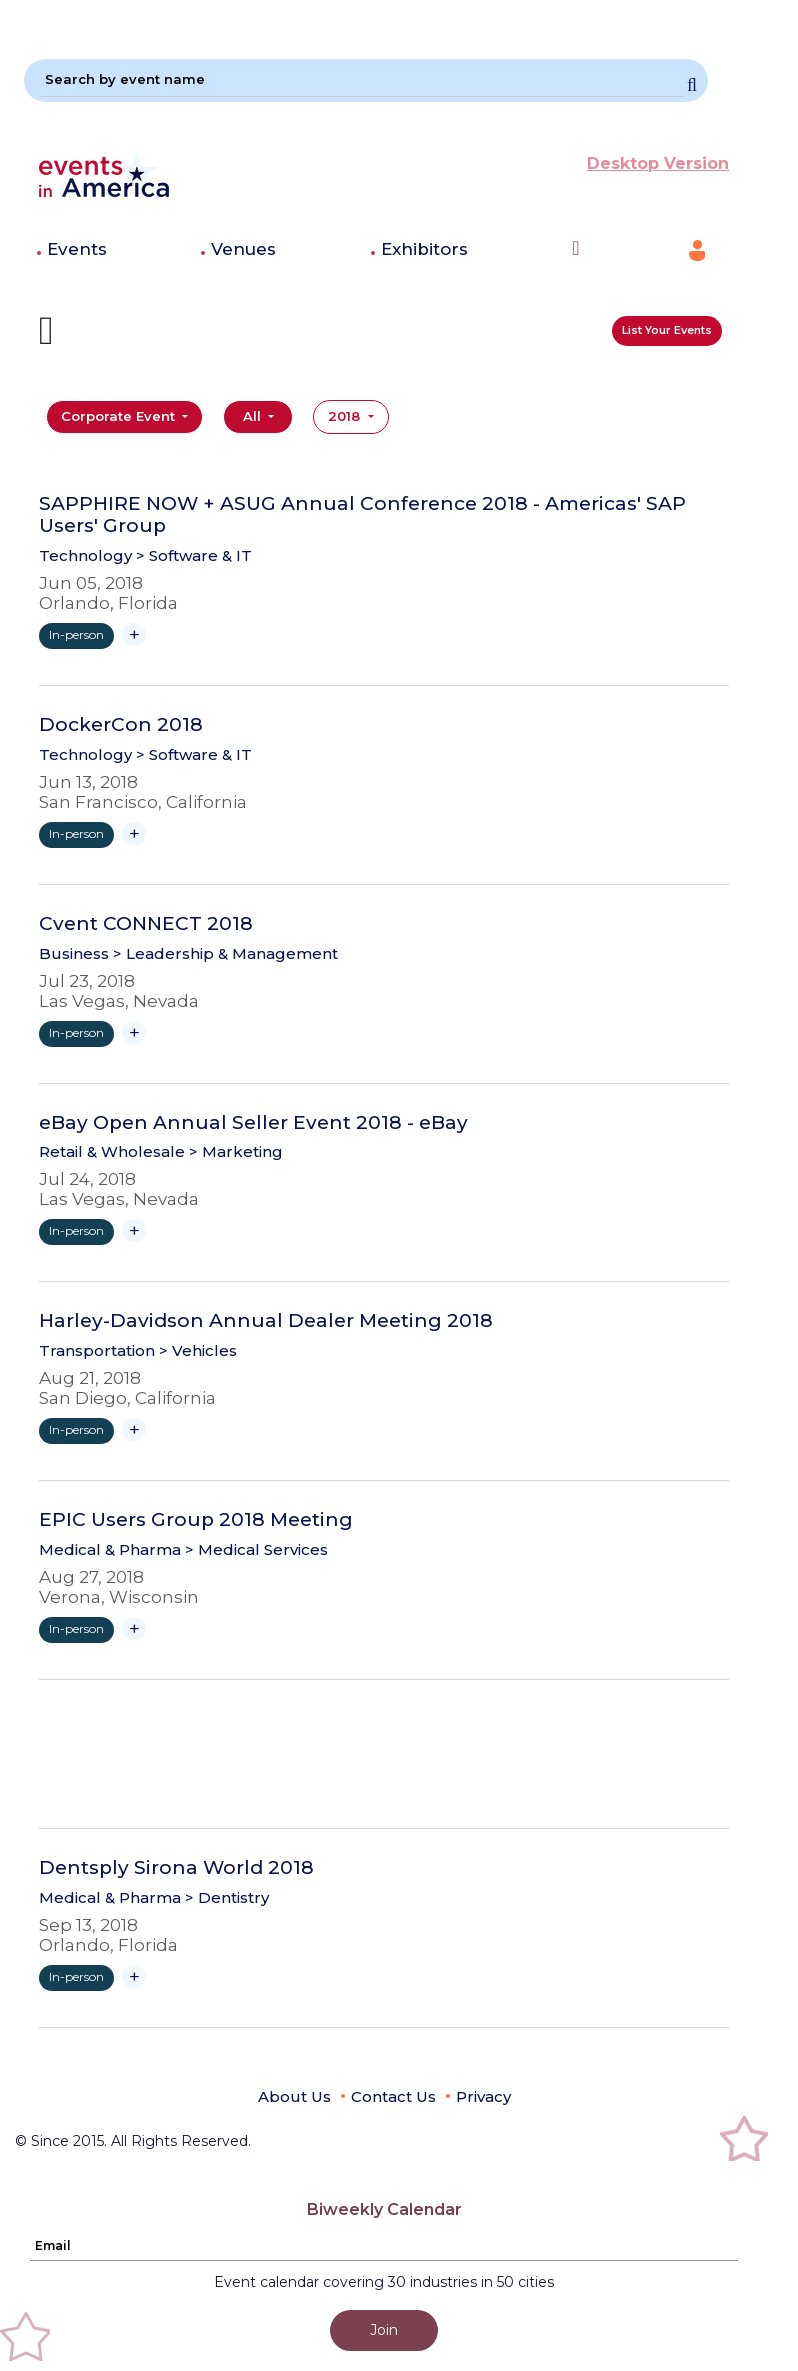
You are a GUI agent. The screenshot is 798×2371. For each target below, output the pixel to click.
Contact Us (393, 2096)
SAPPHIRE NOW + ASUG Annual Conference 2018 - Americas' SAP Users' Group (362, 515)
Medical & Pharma (110, 1549)
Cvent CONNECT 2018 (146, 924)
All (254, 416)
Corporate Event (120, 416)
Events (77, 249)
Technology (85, 555)
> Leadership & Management (225, 953)
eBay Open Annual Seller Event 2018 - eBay (253, 1123)
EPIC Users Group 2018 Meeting (196, 1520)
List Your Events (667, 330)
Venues (243, 249)
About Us (294, 2096)
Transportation (97, 1350)
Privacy (483, 2096)
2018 (346, 416)
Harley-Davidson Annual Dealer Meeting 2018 (266, 1321)
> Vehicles (198, 1350)
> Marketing (236, 1151)
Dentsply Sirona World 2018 (176, 1868)
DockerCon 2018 (121, 725)
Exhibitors (424, 249)
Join (384, 2330)
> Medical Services (256, 1549)
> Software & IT (194, 555)
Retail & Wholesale (112, 1151)
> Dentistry (227, 1897)
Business (74, 953)
